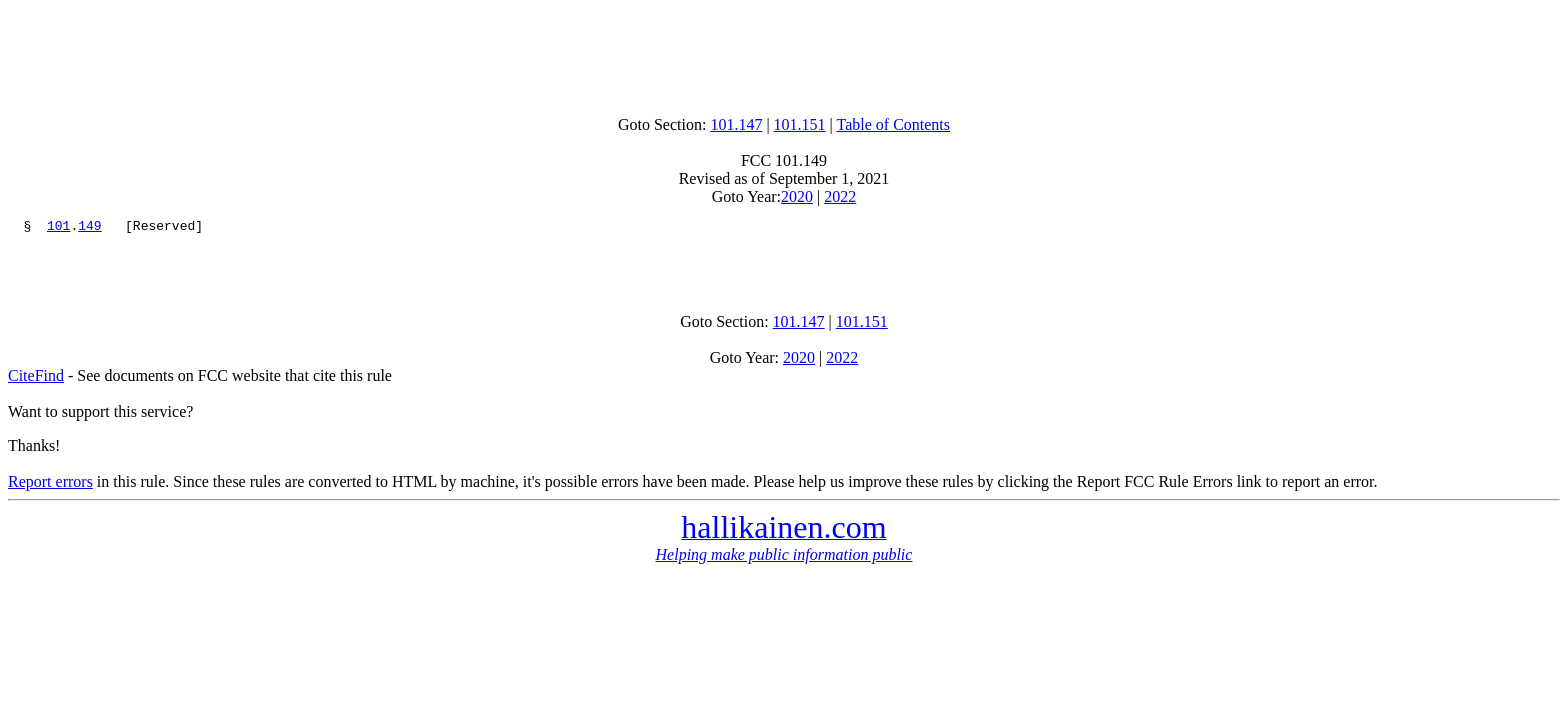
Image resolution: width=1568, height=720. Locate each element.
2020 (797, 196)
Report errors (50, 490)
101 (58, 228)
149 (89, 228)
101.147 (736, 124)
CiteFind (36, 384)
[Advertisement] (784, 53)
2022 (840, 196)
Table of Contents (894, 124)
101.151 (800, 124)
